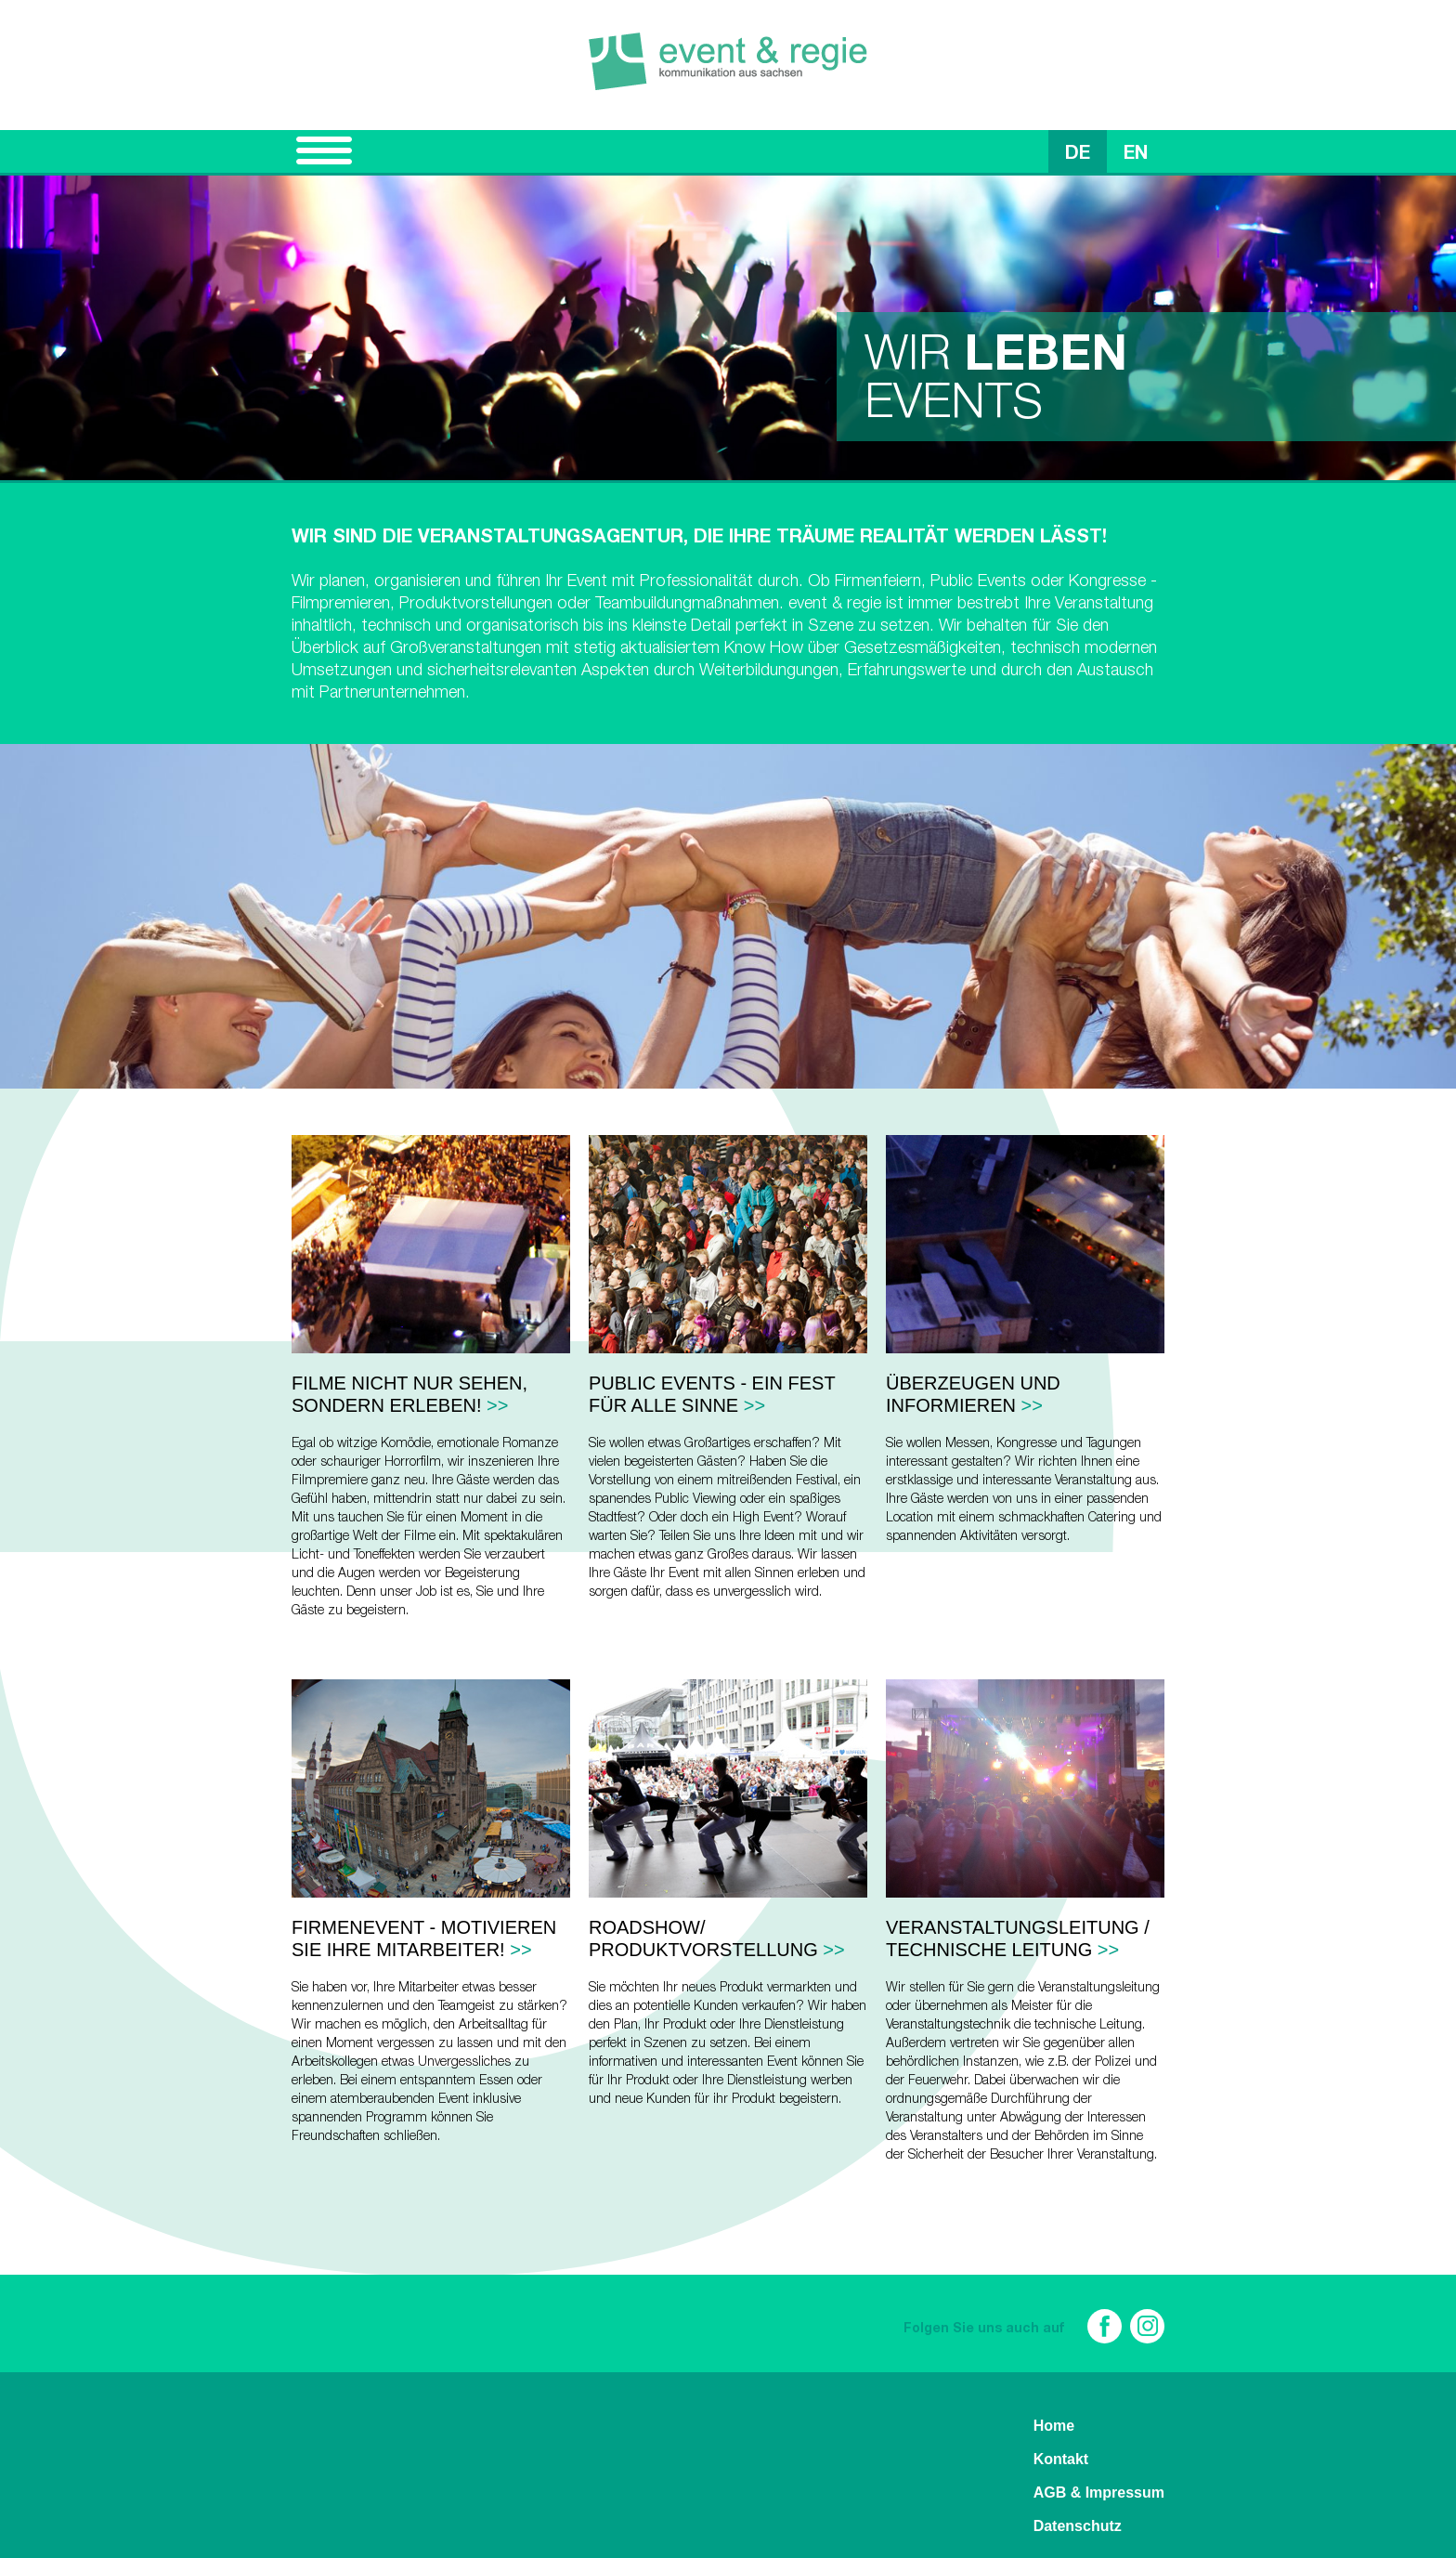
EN (1136, 155)
